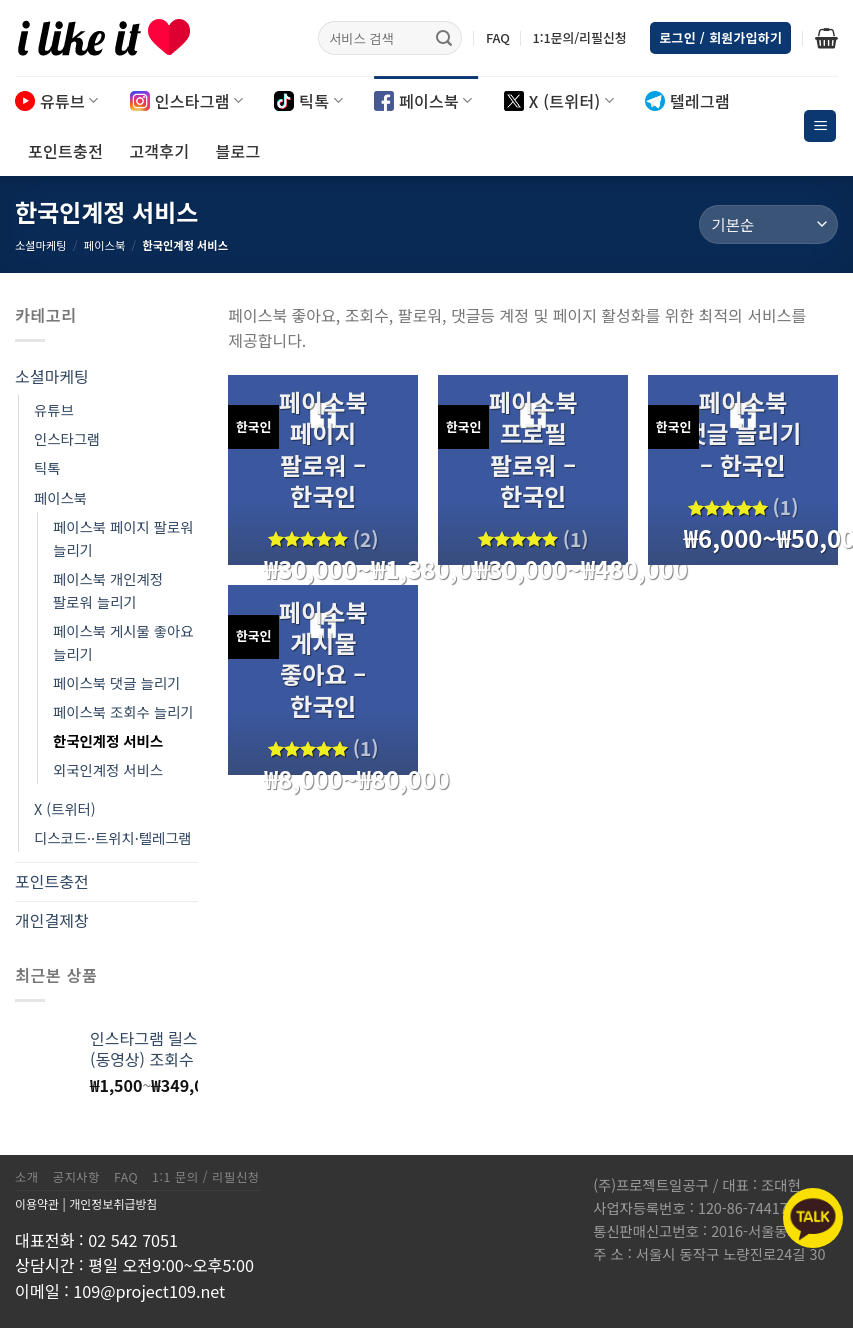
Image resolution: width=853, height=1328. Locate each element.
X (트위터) (559, 101)
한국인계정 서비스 (108, 740)
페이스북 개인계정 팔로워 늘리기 (108, 590)
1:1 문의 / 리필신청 (206, 1177)
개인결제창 (52, 920)
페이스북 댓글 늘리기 (116, 682)
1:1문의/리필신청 (579, 37)
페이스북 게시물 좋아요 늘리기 (123, 642)
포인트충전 (65, 151)
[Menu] (820, 126)
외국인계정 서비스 (108, 769)
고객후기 (159, 151)
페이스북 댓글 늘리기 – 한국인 (742, 433)
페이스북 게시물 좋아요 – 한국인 (323, 658)
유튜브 (57, 101)
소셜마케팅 (40, 245)
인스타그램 (187, 101)
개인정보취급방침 (113, 1203)
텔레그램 (687, 101)
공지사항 (76, 1177)
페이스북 (423, 101)
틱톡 (308, 101)
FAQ (498, 37)
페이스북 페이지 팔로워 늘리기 (123, 538)
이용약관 (37, 1203)
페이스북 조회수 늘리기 (123, 711)
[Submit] (444, 38)
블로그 (237, 151)
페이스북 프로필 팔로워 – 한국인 (533, 448)
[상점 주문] (768, 224)
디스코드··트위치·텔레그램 (113, 837)
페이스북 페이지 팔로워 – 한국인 (323, 448)
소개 (27, 1177)
